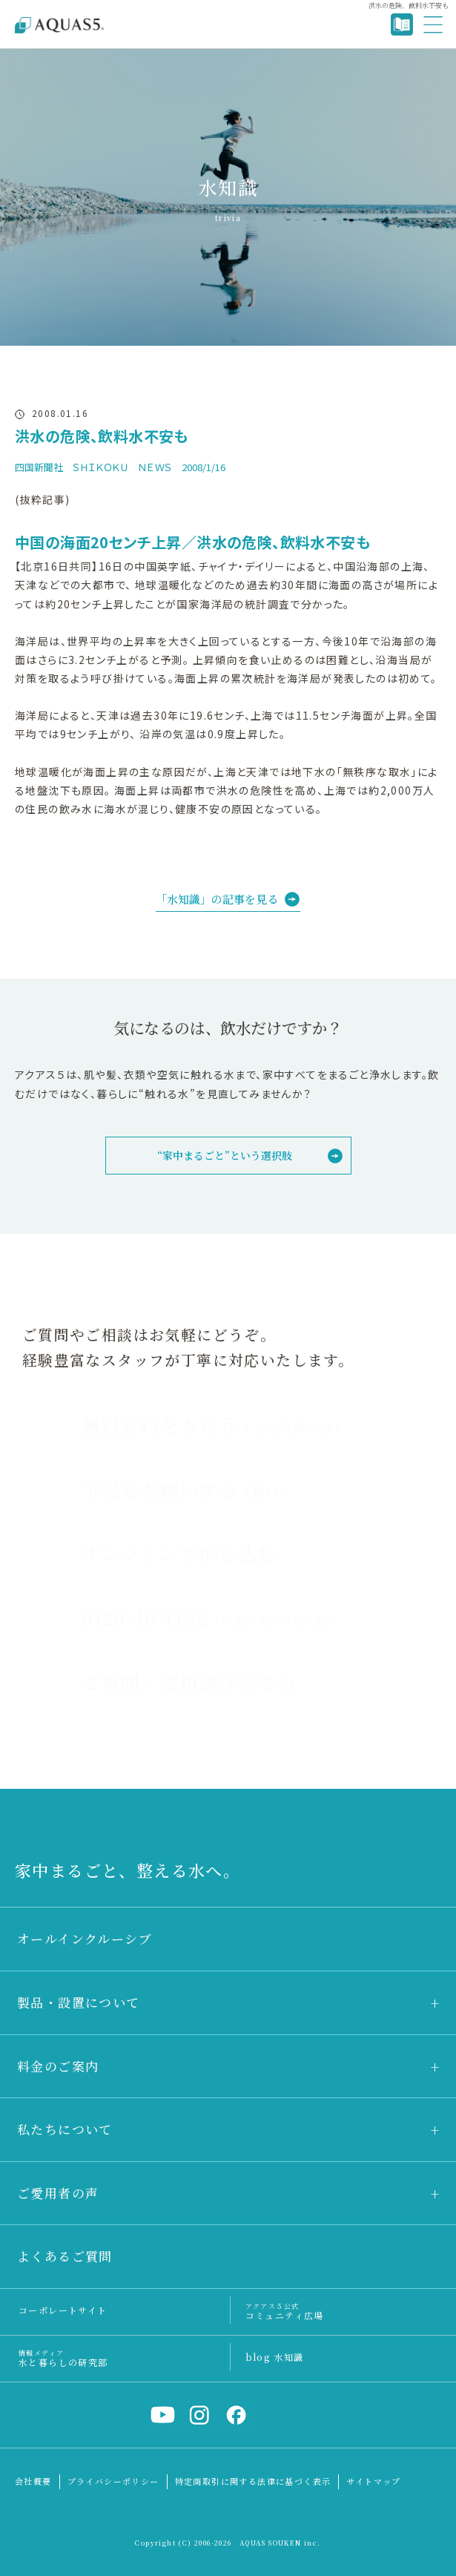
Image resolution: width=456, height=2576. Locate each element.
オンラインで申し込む (179, 1553)
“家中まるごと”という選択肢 (224, 1155)
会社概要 (33, 2481)
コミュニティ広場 (284, 2310)
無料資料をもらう (214, 1424)
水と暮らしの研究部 (63, 2357)
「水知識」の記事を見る (217, 899)
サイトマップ (373, 2481)
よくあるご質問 (65, 2256)
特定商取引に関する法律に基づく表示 (253, 2481)
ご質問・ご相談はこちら (189, 1681)
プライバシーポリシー (113, 2481)
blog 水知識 (274, 2357)
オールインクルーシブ (84, 1938)
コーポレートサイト (63, 2310)
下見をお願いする (187, 1489)
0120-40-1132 (212, 1617)
